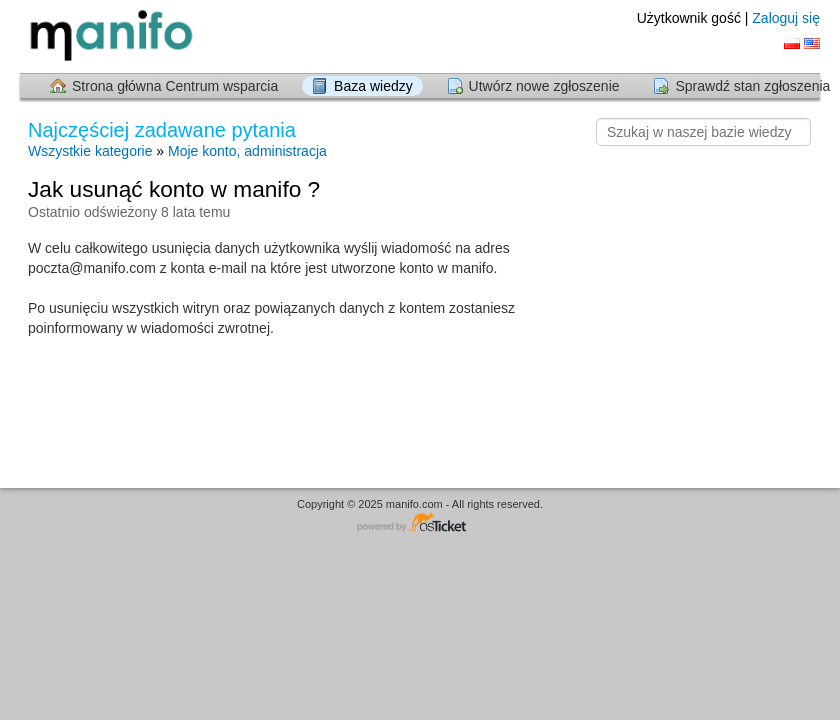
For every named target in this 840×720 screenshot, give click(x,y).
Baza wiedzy (373, 86)
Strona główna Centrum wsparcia (175, 86)
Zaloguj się (786, 18)
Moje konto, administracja (247, 151)
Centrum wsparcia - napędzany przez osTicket (420, 523)
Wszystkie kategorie (90, 151)
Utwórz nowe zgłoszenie (544, 86)
